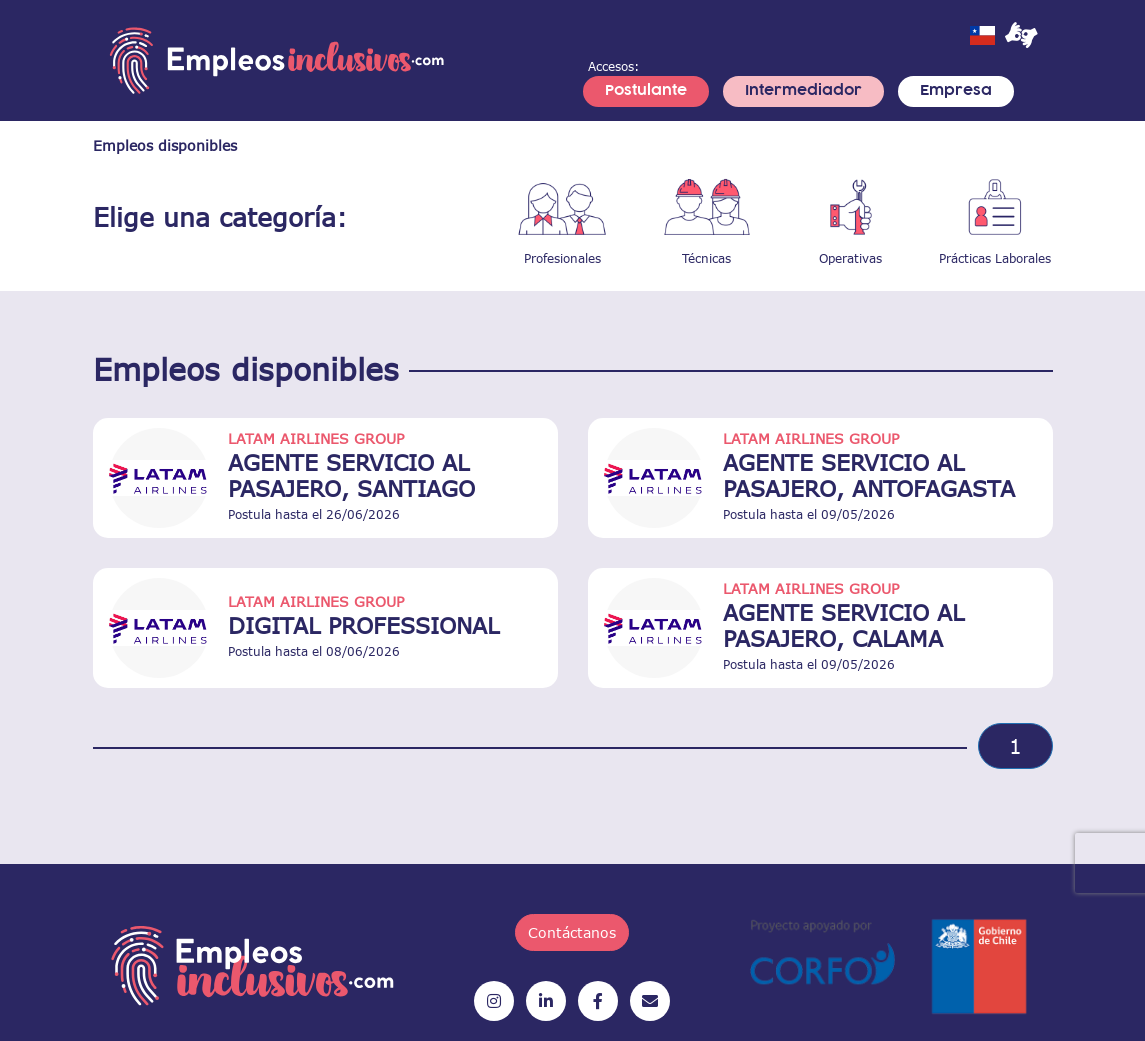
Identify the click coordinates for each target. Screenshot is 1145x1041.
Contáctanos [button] (572, 932)
